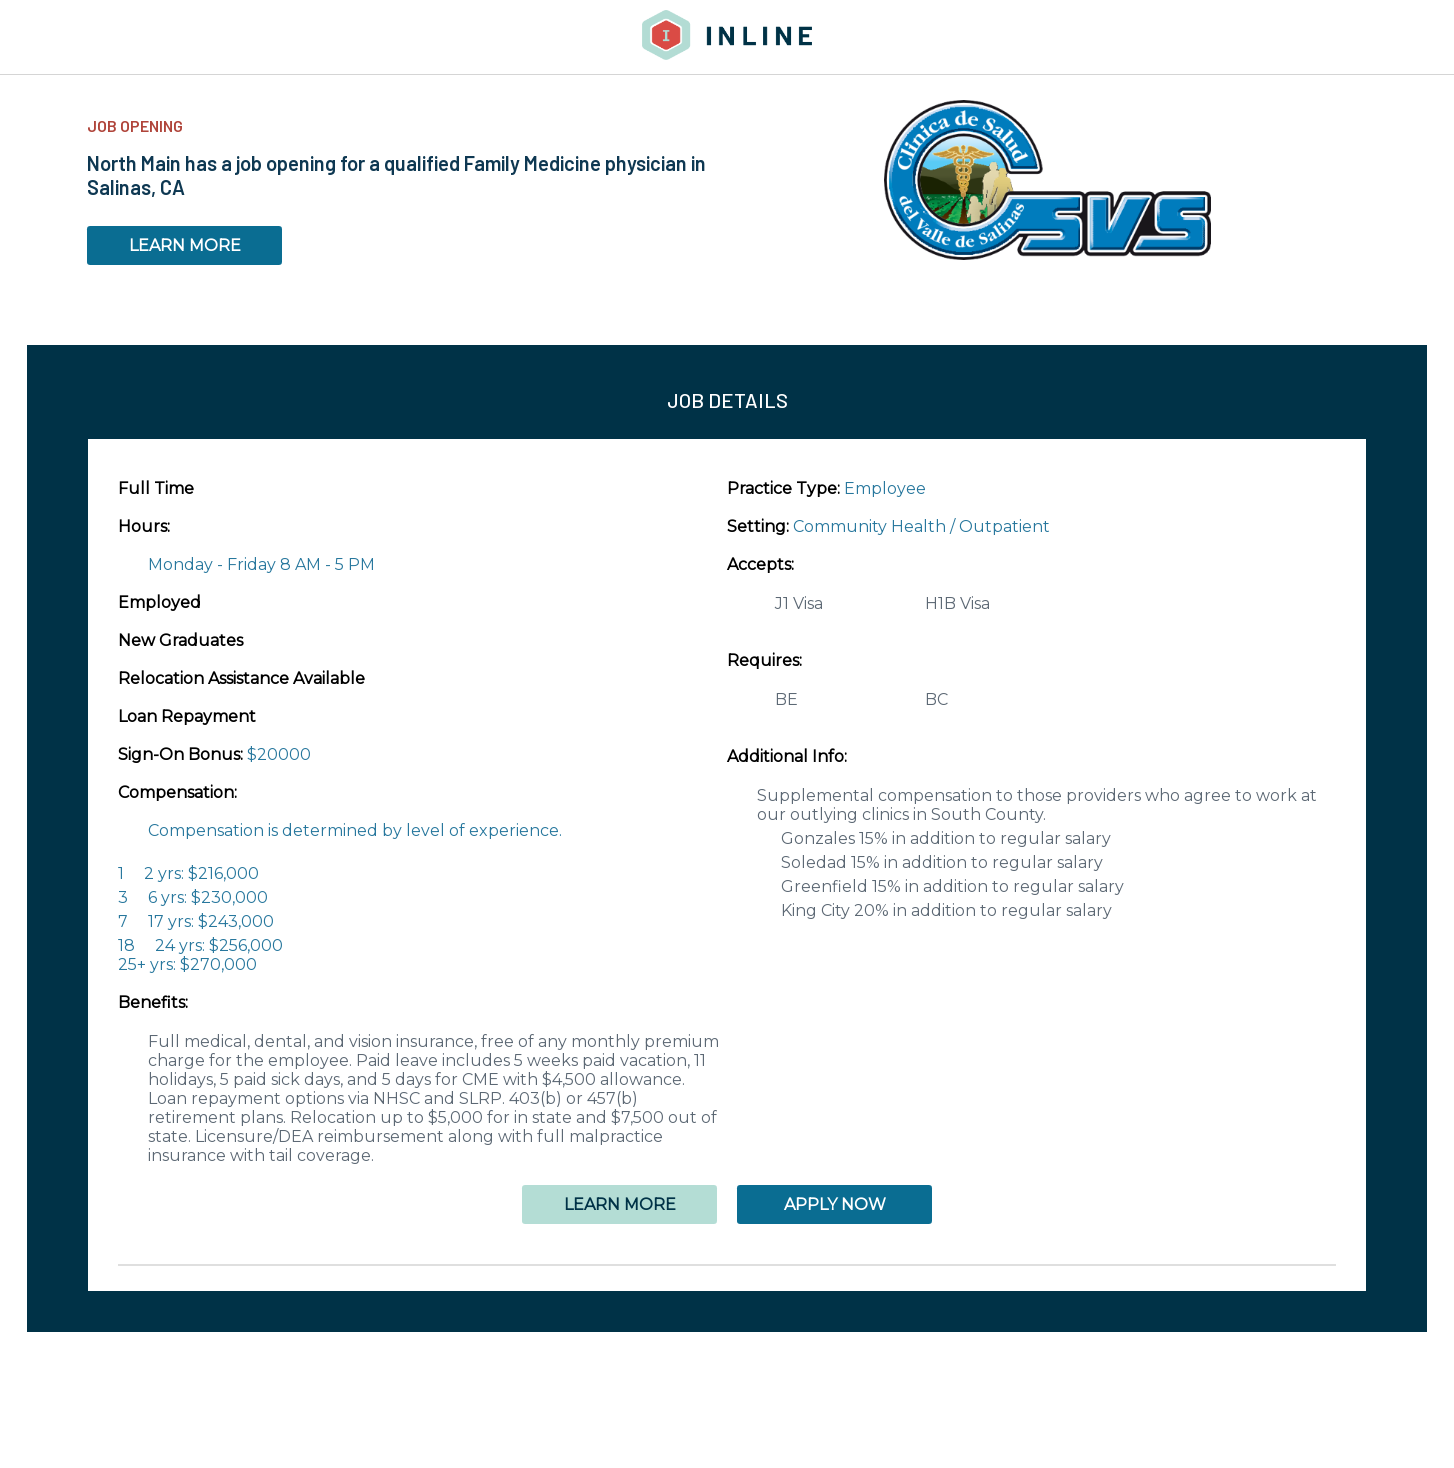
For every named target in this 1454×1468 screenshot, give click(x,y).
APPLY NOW (835, 1204)
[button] (727, 1265)
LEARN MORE (185, 245)
